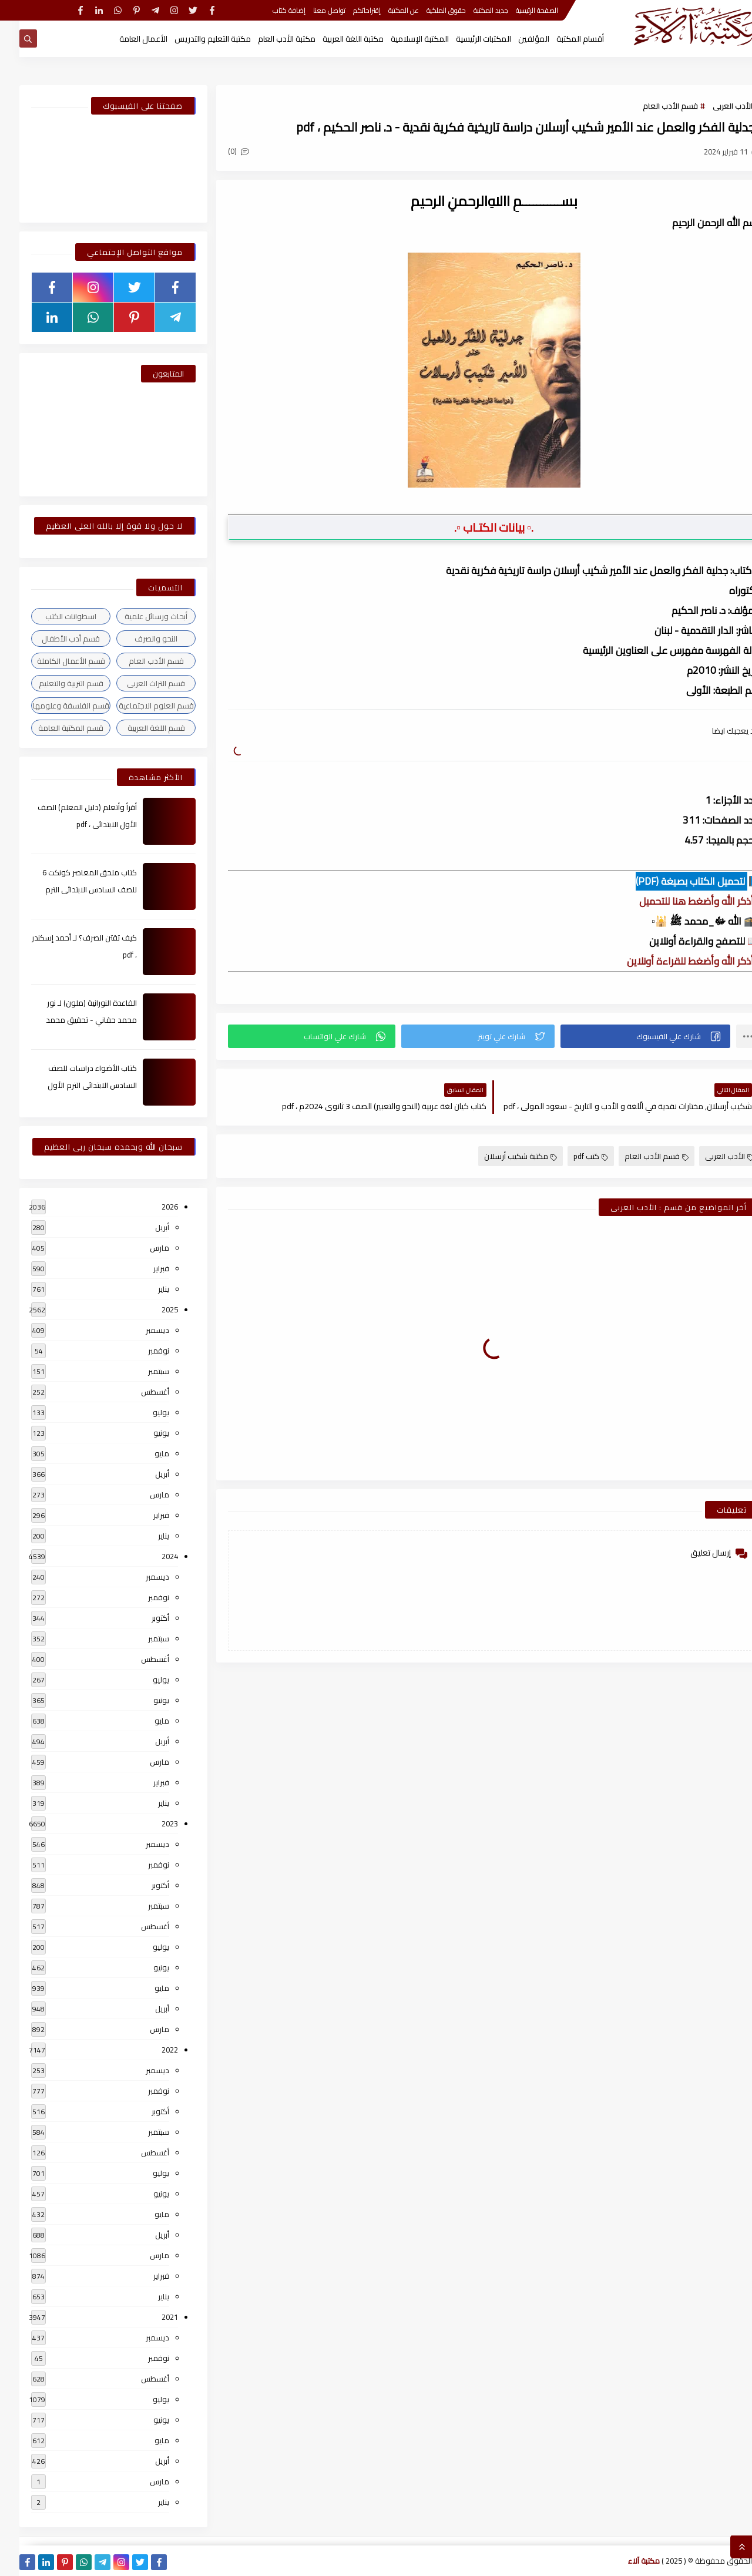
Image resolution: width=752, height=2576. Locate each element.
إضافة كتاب (269, 10)
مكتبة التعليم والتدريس (193, 38)
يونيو (142, 1433)
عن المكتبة (384, 10)
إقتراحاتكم (347, 10)
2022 (150, 2050)
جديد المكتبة (471, 10)
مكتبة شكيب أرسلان (501, 1156)
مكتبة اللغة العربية (333, 38)
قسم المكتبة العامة (51, 728)
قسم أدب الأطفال (51, 639)
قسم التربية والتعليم (51, 683)
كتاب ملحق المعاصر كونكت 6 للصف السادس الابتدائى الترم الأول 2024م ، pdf (70, 889)
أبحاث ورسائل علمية (136, 616)
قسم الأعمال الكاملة (52, 661)
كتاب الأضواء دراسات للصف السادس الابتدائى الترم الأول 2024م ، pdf (73, 1085)
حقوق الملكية (426, 10)
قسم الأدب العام (651, 106)
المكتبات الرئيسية (464, 38)
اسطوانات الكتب (51, 616)
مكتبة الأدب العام (267, 38)
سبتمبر (139, 1371)
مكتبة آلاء (624, 2561)
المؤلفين (514, 38)
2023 (150, 1823)
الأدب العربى (713, 106)
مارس (140, 1248)
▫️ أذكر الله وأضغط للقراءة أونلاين (673, 961)
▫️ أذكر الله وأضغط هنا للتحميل (680, 901)
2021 (150, 2317)
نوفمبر (139, 1351)
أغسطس (136, 1392)
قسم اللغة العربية (137, 728)
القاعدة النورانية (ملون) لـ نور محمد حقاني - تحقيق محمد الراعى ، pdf (72, 1020)
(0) (219, 151)
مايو (142, 1453)
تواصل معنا (310, 10)
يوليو (141, 1412)
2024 (150, 1556)
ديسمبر (138, 1330)
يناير (144, 1289)
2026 (150, 1207)
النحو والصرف (136, 639)
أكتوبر (141, 1618)
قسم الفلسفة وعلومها (52, 705)
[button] (626, 1036)
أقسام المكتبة (561, 38)
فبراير (142, 1268)
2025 (150, 1309)
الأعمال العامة (124, 38)
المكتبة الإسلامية (400, 38)
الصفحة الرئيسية (517, 10)
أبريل (143, 1227)
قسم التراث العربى (137, 683)
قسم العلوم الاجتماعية (136, 705)
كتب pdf (571, 1156)
